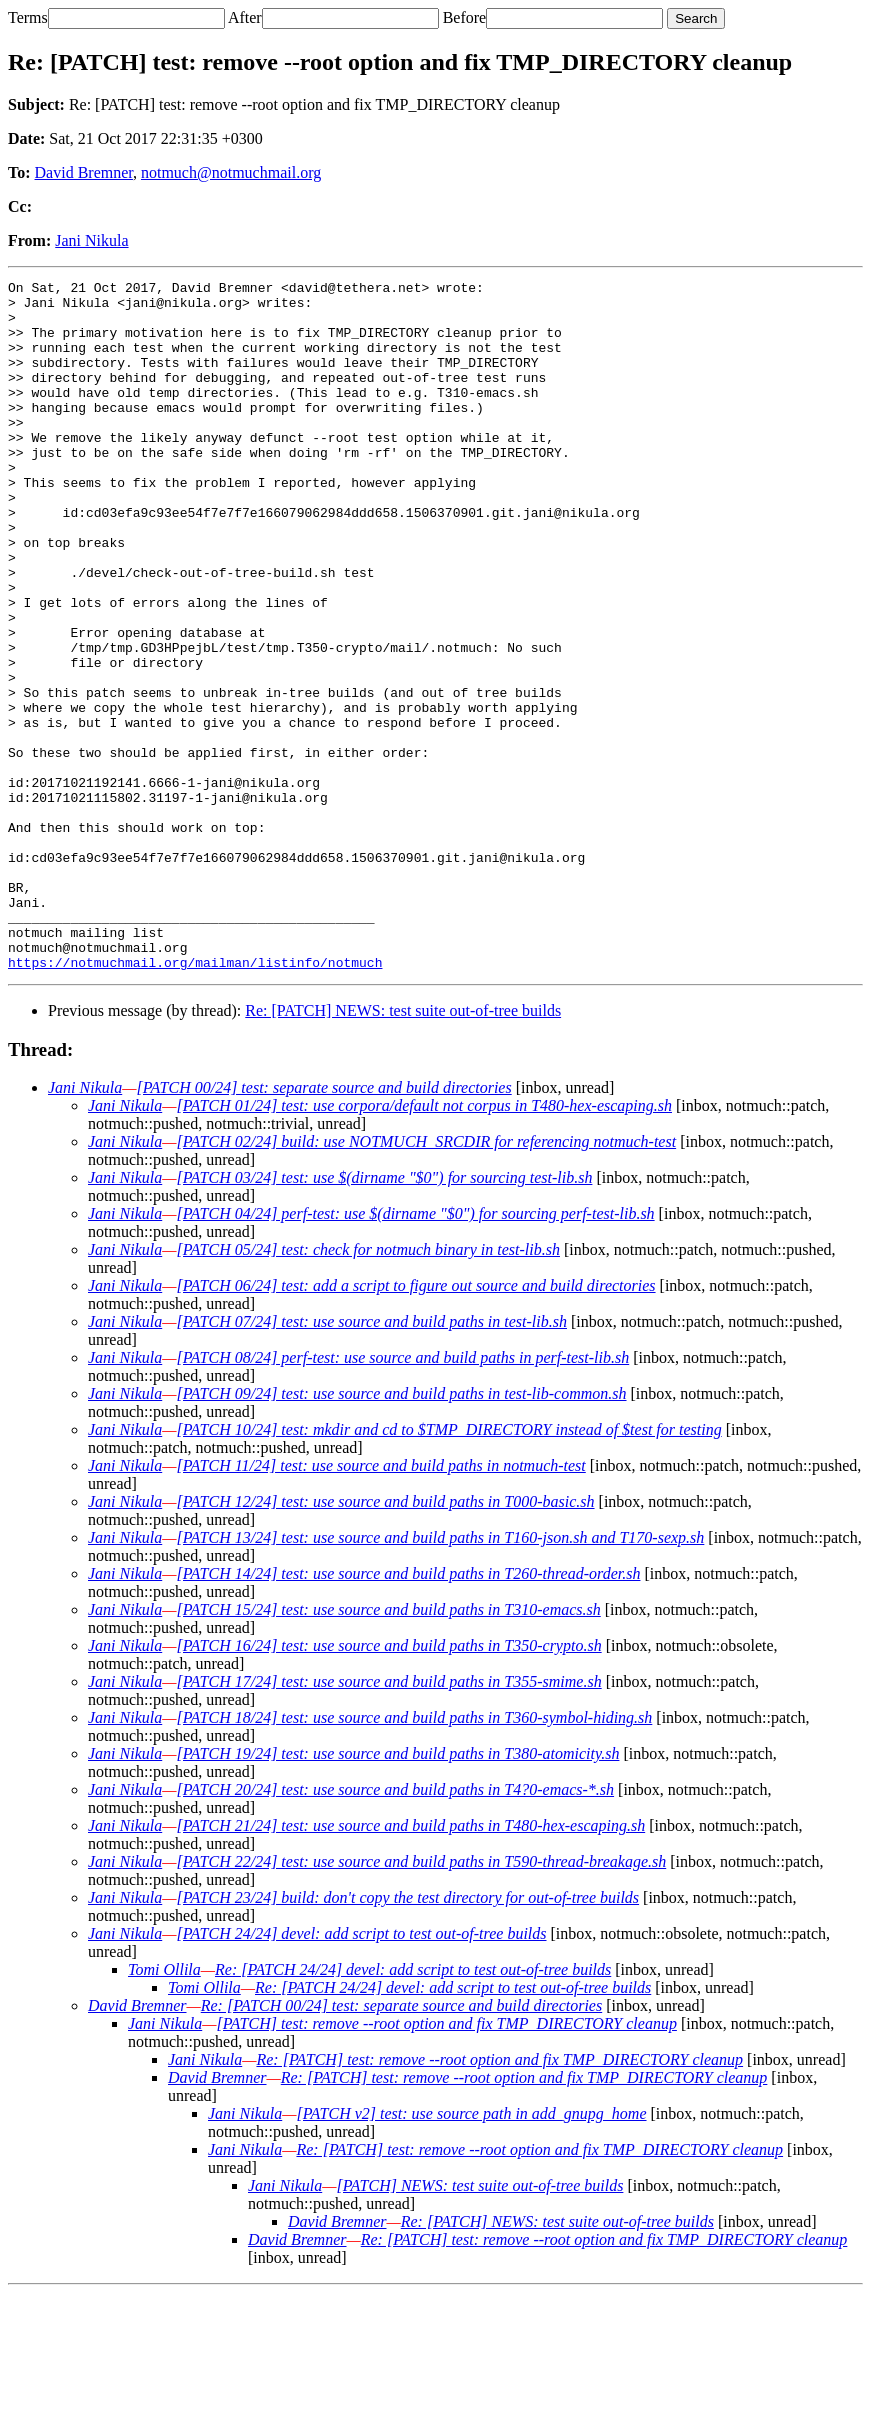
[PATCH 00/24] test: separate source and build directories (323, 1225)
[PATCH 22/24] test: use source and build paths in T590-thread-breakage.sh (421, 1999)
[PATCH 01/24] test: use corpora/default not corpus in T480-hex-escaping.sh (424, 1243)
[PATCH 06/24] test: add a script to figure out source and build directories (415, 1423)
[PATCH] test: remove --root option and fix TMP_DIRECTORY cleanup (446, 2161)
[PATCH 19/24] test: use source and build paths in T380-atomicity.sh (397, 1891)
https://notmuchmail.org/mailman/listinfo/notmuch (195, 1100)
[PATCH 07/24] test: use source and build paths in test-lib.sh (371, 1459)
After (245, 17)
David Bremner (84, 172)
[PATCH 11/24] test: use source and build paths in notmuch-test (380, 1603)
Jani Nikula (91, 240)
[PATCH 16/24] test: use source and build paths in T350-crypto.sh (388, 1783)
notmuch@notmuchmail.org (231, 172)
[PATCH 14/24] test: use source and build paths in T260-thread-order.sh (408, 1711)
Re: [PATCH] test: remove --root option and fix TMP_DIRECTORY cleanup (499, 2197)
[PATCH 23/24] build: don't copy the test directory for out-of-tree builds (407, 2035)
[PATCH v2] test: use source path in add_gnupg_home (471, 2251)
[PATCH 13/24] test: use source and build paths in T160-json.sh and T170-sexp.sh (440, 1675)
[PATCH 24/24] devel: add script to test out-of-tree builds (361, 2071)
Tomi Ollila (164, 2107)
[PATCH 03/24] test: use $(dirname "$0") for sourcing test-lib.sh (384, 1315)
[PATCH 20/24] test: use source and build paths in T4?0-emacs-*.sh (395, 1927)
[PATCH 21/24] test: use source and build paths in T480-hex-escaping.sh (410, 1963)
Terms (28, 17)
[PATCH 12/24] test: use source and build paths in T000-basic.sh (385, 1639)
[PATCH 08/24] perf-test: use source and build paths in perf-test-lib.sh (402, 1495)
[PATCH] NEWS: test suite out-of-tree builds (479, 2323)
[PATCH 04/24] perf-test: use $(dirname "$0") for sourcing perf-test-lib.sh (415, 1351)
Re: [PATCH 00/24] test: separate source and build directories (401, 2143)
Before (465, 17)
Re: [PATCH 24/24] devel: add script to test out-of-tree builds (413, 2107)
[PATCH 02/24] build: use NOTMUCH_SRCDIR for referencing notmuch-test (426, 1279)
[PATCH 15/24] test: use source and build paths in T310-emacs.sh (388, 1747)
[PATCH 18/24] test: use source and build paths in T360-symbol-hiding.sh (414, 1855)
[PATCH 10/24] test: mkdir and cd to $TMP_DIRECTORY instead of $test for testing (448, 1567)
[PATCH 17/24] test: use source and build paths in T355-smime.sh (388, 1819)
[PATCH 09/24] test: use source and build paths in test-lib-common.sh (401, 1531)
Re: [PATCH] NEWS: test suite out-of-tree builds (403, 1148)
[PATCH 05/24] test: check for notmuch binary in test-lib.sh (368, 1387)
